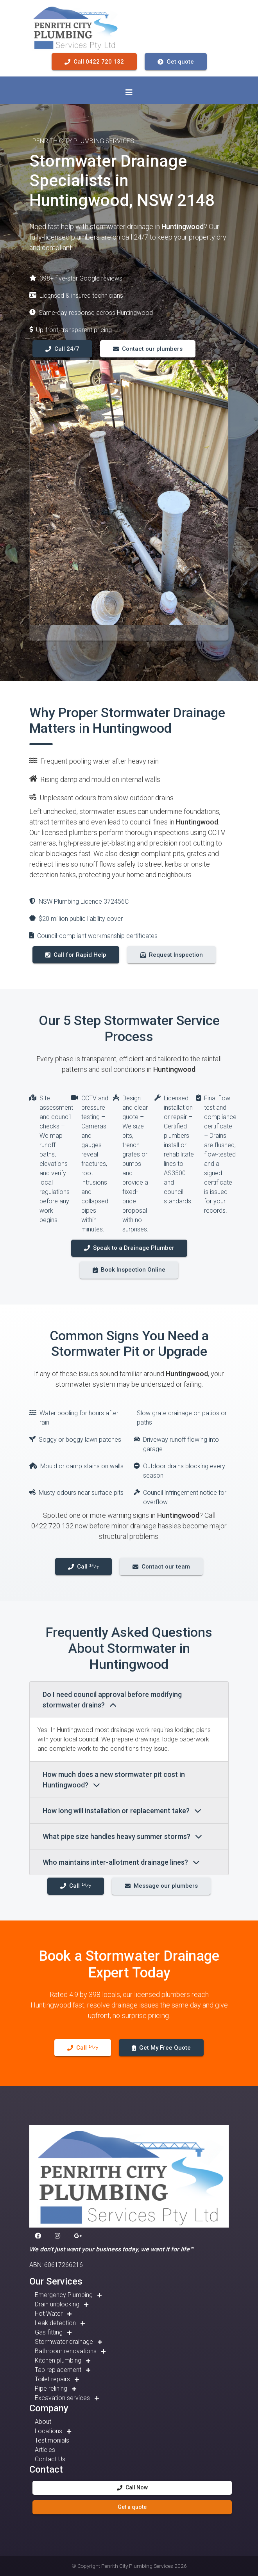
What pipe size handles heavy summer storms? (122, 1836)
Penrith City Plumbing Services (137, 2566)
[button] (39, 2236)
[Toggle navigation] (129, 92)
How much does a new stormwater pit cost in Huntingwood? (114, 1779)
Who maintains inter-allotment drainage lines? (121, 1862)
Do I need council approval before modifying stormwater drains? (112, 1699)
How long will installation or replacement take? (122, 1811)
